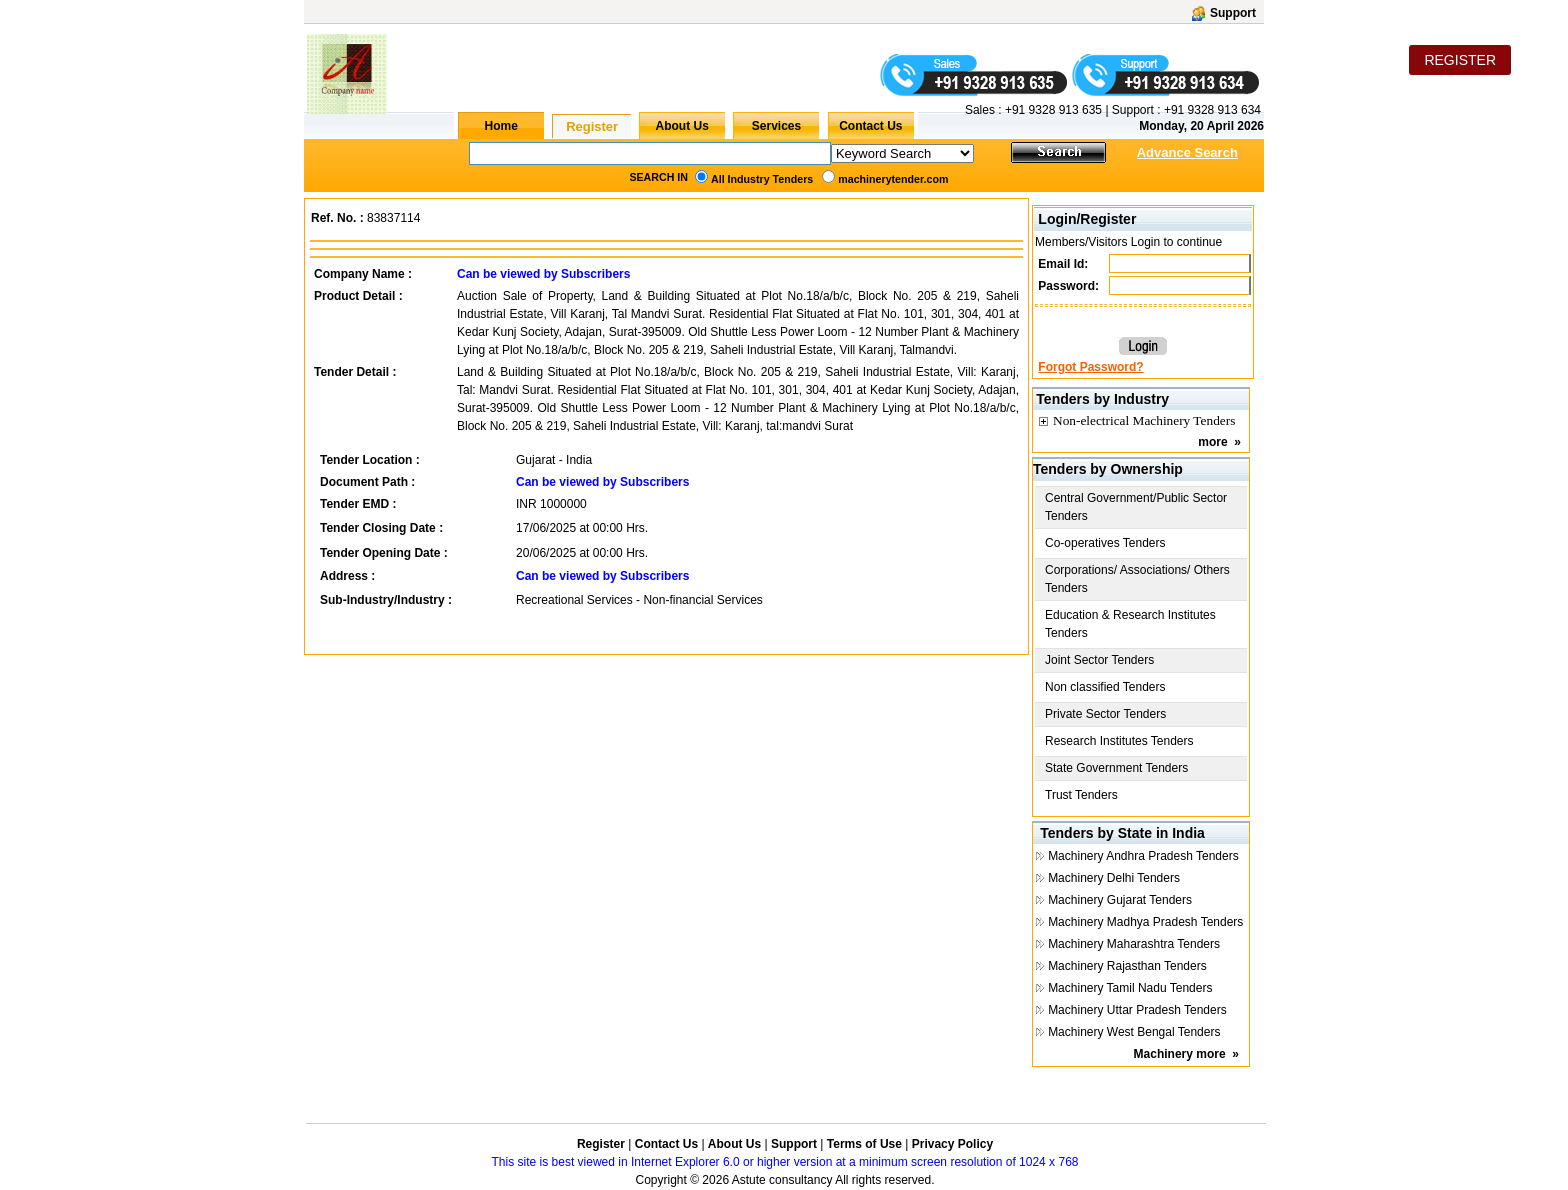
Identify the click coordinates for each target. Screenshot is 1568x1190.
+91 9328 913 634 (1212, 110)
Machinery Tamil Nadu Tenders (1130, 988)
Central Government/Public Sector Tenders (1136, 507)
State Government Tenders (1116, 768)
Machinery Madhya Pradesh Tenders (1145, 922)
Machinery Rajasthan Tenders (1127, 966)
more (1212, 442)
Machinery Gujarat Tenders (1120, 900)
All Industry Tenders (762, 179)
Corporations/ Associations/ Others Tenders (1137, 579)
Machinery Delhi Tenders (1114, 878)
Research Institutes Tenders (1119, 741)
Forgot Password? (1090, 367)
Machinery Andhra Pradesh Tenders (1143, 856)
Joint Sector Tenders (1099, 660)
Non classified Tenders (1105, 687)
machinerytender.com (893, 179)
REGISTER (1460, 60)
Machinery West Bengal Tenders (1134, 1032)
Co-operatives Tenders (1105, 543)
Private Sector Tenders (1105, 714)
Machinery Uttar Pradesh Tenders (1137, 1010)
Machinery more (1180, 1054)
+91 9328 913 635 (1052, 110)
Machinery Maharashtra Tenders (1134, 944)
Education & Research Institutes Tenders (1130, 624)
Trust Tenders (1081, 795)
